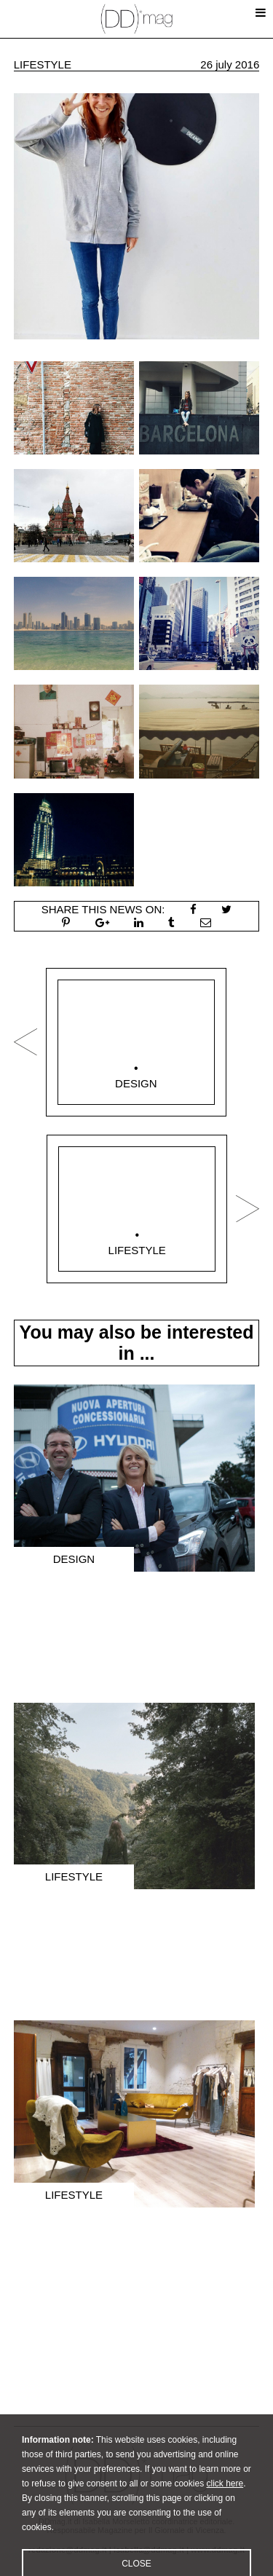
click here (224, 2505)
